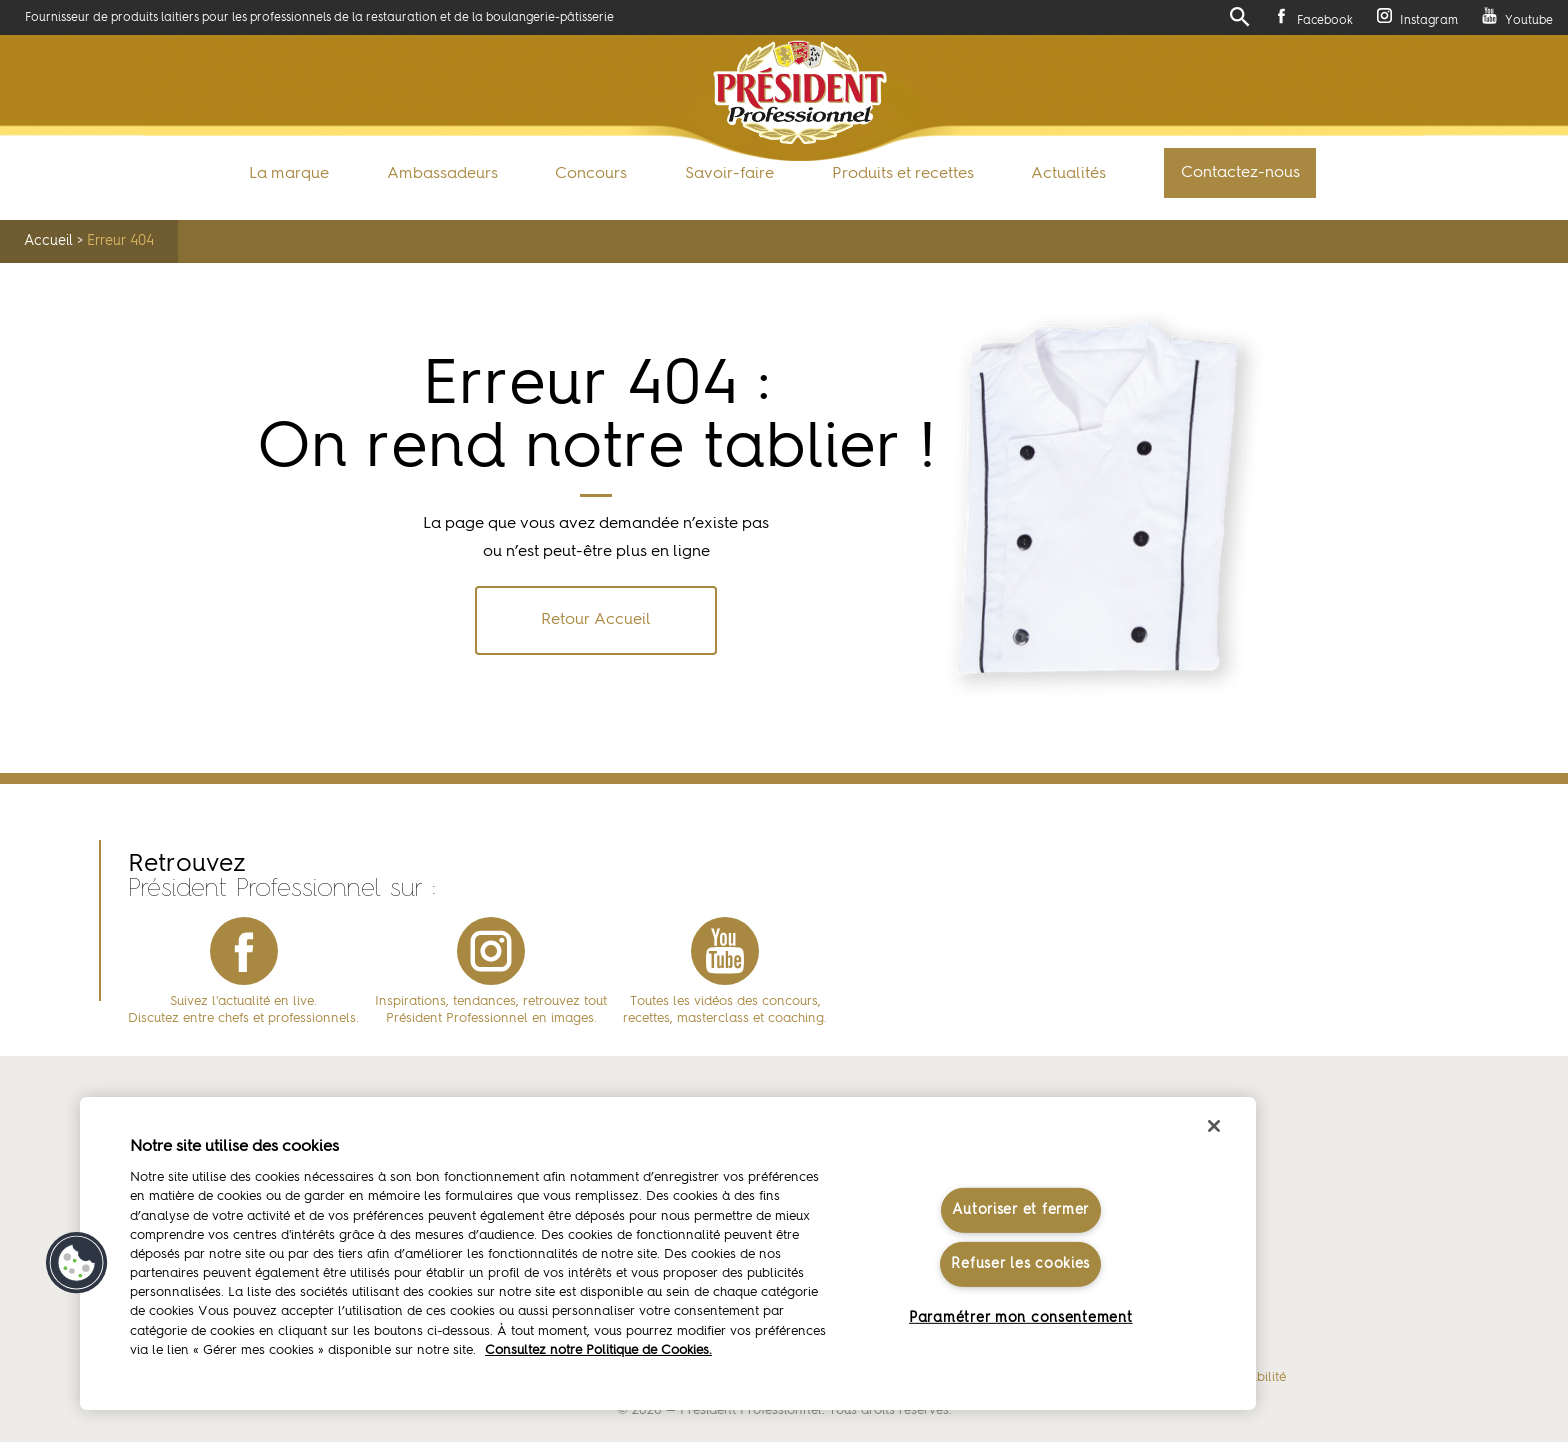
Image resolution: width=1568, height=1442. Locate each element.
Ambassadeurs (442, 174)
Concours (591, 174)
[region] (668, 1253)
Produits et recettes (903, 174)
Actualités (1068, 174)
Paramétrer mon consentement (1020, 1318)
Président (799, 92)
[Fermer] (1214, 1126)
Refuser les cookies (1020, 1264)
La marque (289, 174)
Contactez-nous (1240, 173)
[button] (77, 1263)
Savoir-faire (729, 174)
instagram (491, 951)
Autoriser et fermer (1020, 1209)
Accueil (48, 241)
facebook (244, 951)
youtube (725, 951)
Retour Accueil (596, 620)
